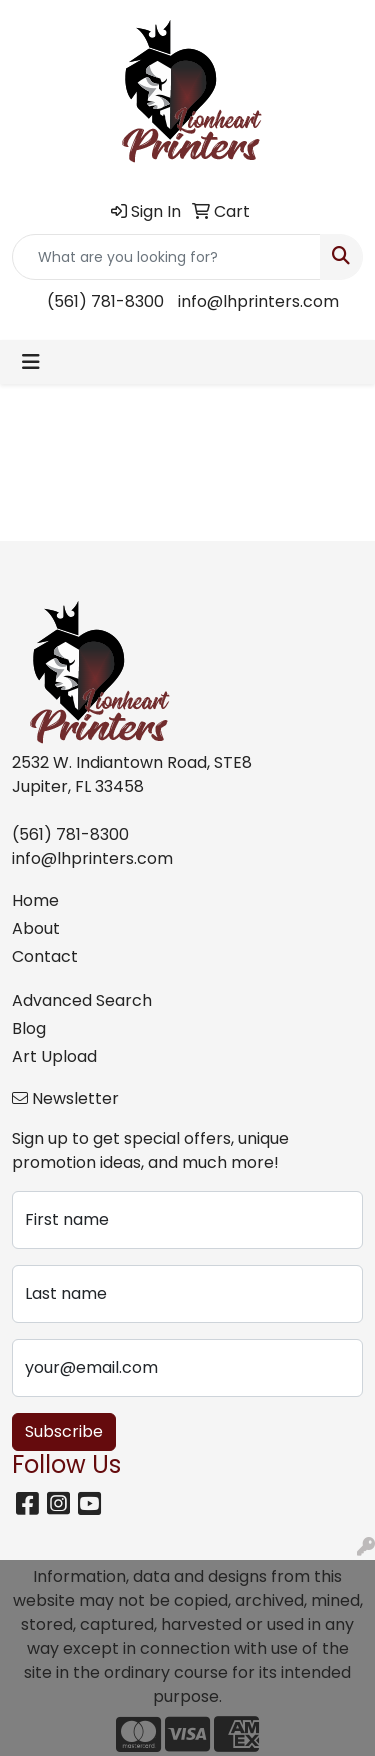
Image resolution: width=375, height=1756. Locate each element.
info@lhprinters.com (258, 301)
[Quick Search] (166, 257)
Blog (29, 1028)
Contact (45, 956)
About (36, 928)
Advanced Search (82, 1000)
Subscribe (64, 1431)
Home (35, 900)
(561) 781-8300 (105, 301)
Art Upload (54, 1056)
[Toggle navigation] (31, 362)
